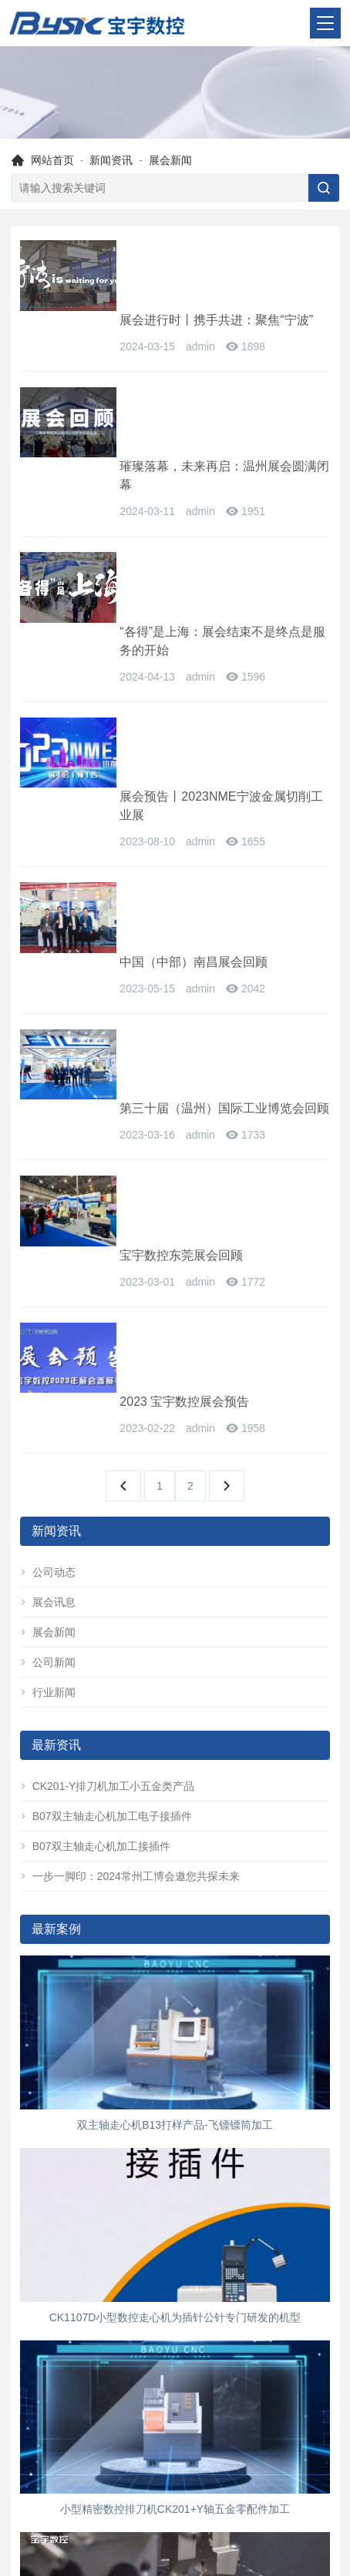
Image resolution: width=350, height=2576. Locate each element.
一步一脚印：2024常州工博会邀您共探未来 (130, 1455)
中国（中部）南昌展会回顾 (196, 653)
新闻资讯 (111, 160)
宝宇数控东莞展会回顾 (183, 854)
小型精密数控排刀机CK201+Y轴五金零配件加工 (175, 2089)
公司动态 (48, 1151)
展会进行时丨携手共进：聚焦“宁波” (218, 249)
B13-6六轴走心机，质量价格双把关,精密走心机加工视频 (174, 2281)
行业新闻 (48, 1271)
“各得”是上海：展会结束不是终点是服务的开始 (225, 461)
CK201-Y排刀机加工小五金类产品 (107, 1365)
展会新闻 (170, 160)
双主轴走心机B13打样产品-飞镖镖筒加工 (175, 1704)
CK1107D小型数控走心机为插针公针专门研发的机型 (175, 1896)
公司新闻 (48, 1241)
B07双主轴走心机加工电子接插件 (106, 1395)
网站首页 (52, 160)
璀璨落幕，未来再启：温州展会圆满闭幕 (220, 360)
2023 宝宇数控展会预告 (186, 955)
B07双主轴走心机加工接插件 (95, 1425)
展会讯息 (48, 1181)
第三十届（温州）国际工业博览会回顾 (220, 763)
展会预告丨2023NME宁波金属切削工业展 (223, 561)
